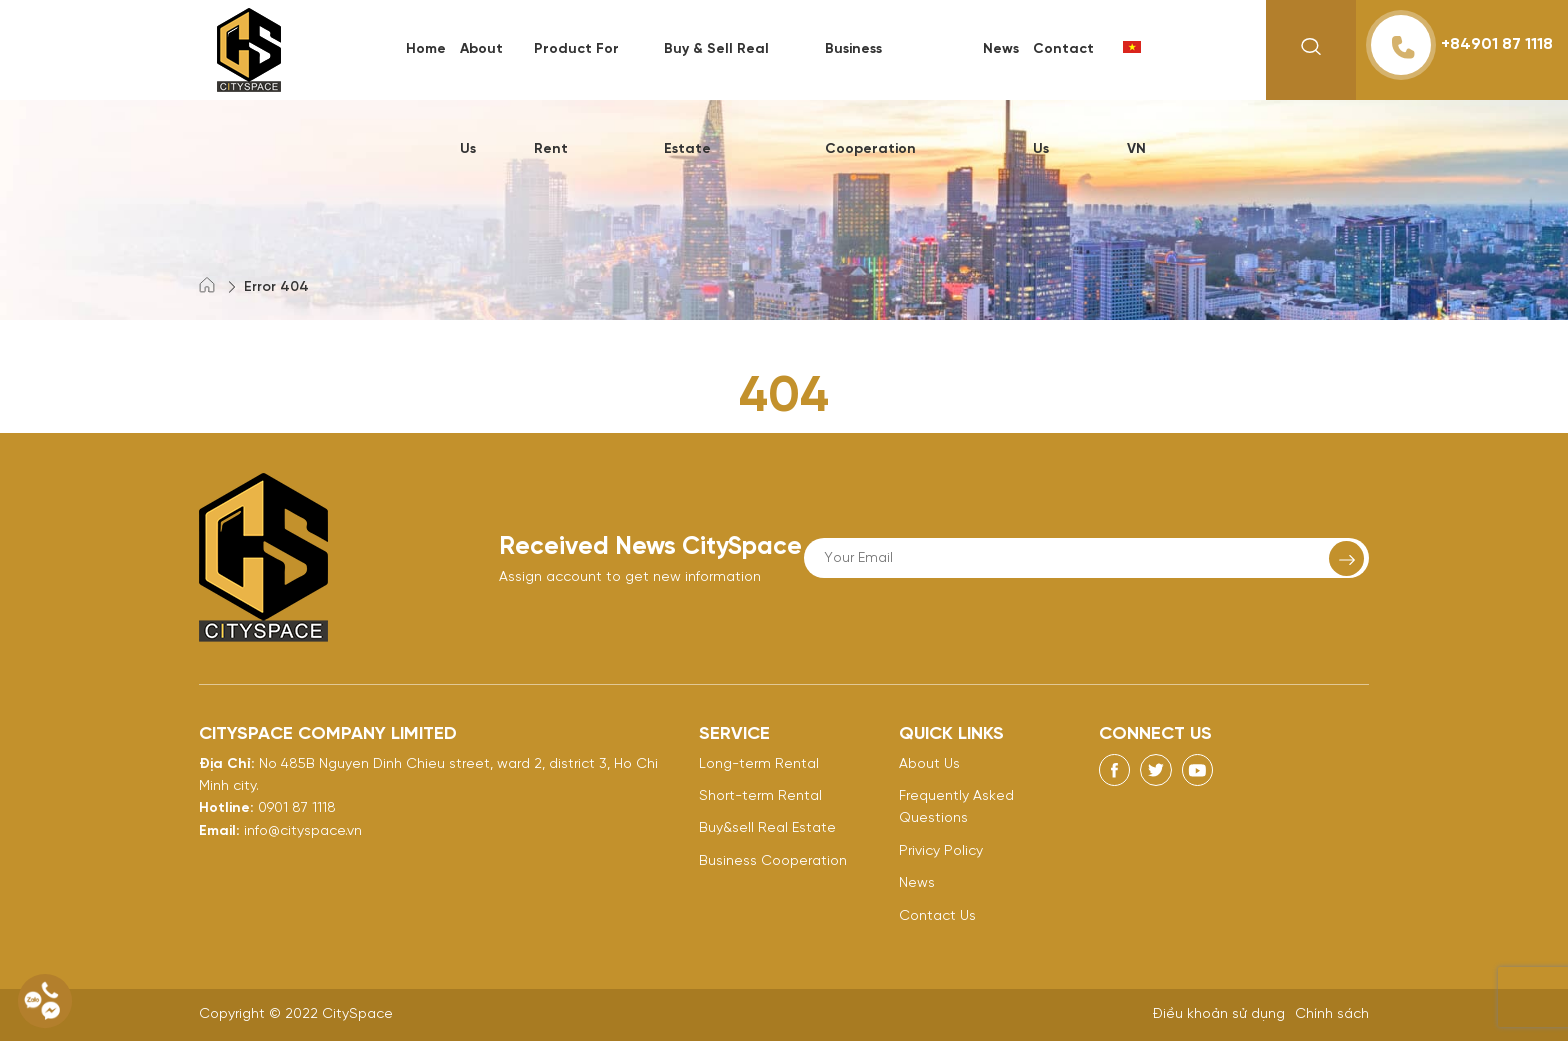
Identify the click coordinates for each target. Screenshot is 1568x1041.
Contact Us (937, 916)
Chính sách (1332, 1014)
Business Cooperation (773, 861)
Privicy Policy (941, 851)
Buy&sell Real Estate (767, 828)
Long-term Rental (759, 764)
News (1001, 49)
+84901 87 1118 (1462, 44)
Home (426, 49)
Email (217, 831)
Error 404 (276, 287)
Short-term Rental (760, 796)
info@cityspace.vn (303, 831)
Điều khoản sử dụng (1219, 1014)
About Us (929, 764)
